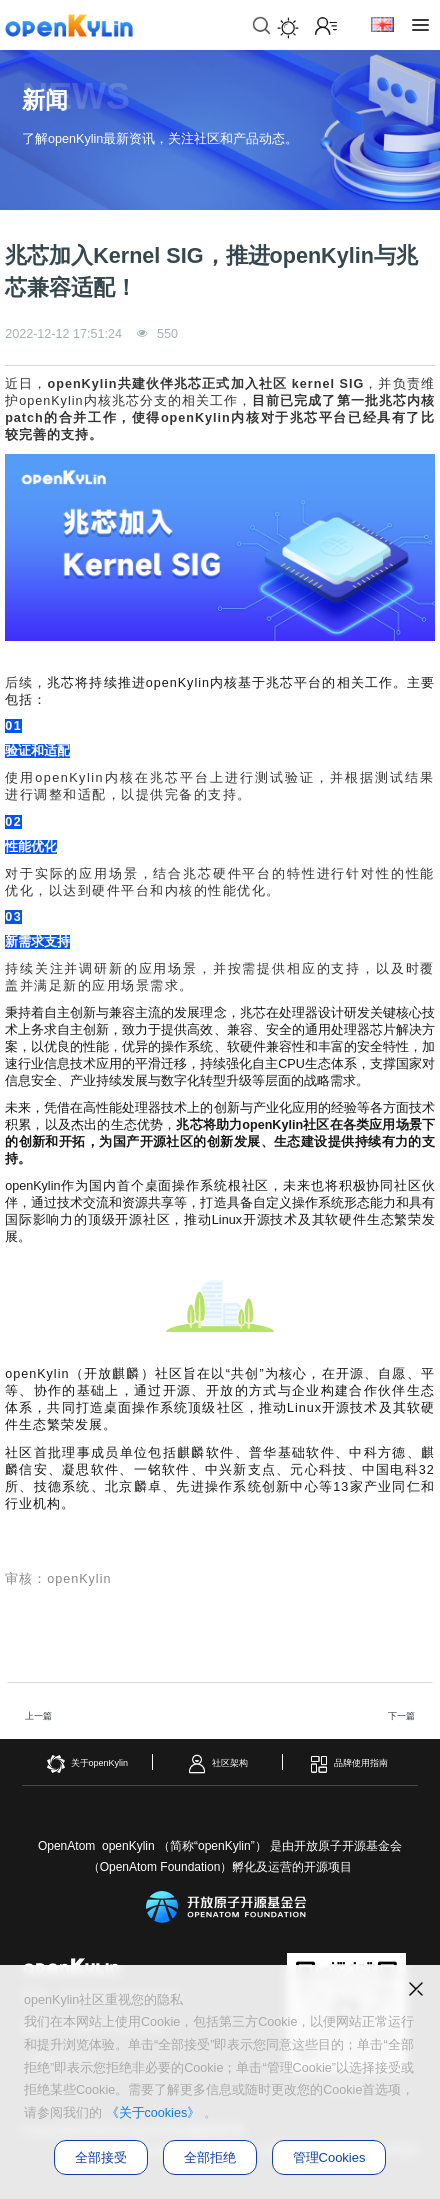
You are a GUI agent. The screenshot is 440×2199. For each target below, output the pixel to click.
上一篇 (38, 1716)
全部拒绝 (210, 2157)
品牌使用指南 (348, 1764)
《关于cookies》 (153, 2113)
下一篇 (401, 1716)
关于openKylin (87, 1764)
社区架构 (217, 1764)
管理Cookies (329, 2157)
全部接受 (101, 2157)
